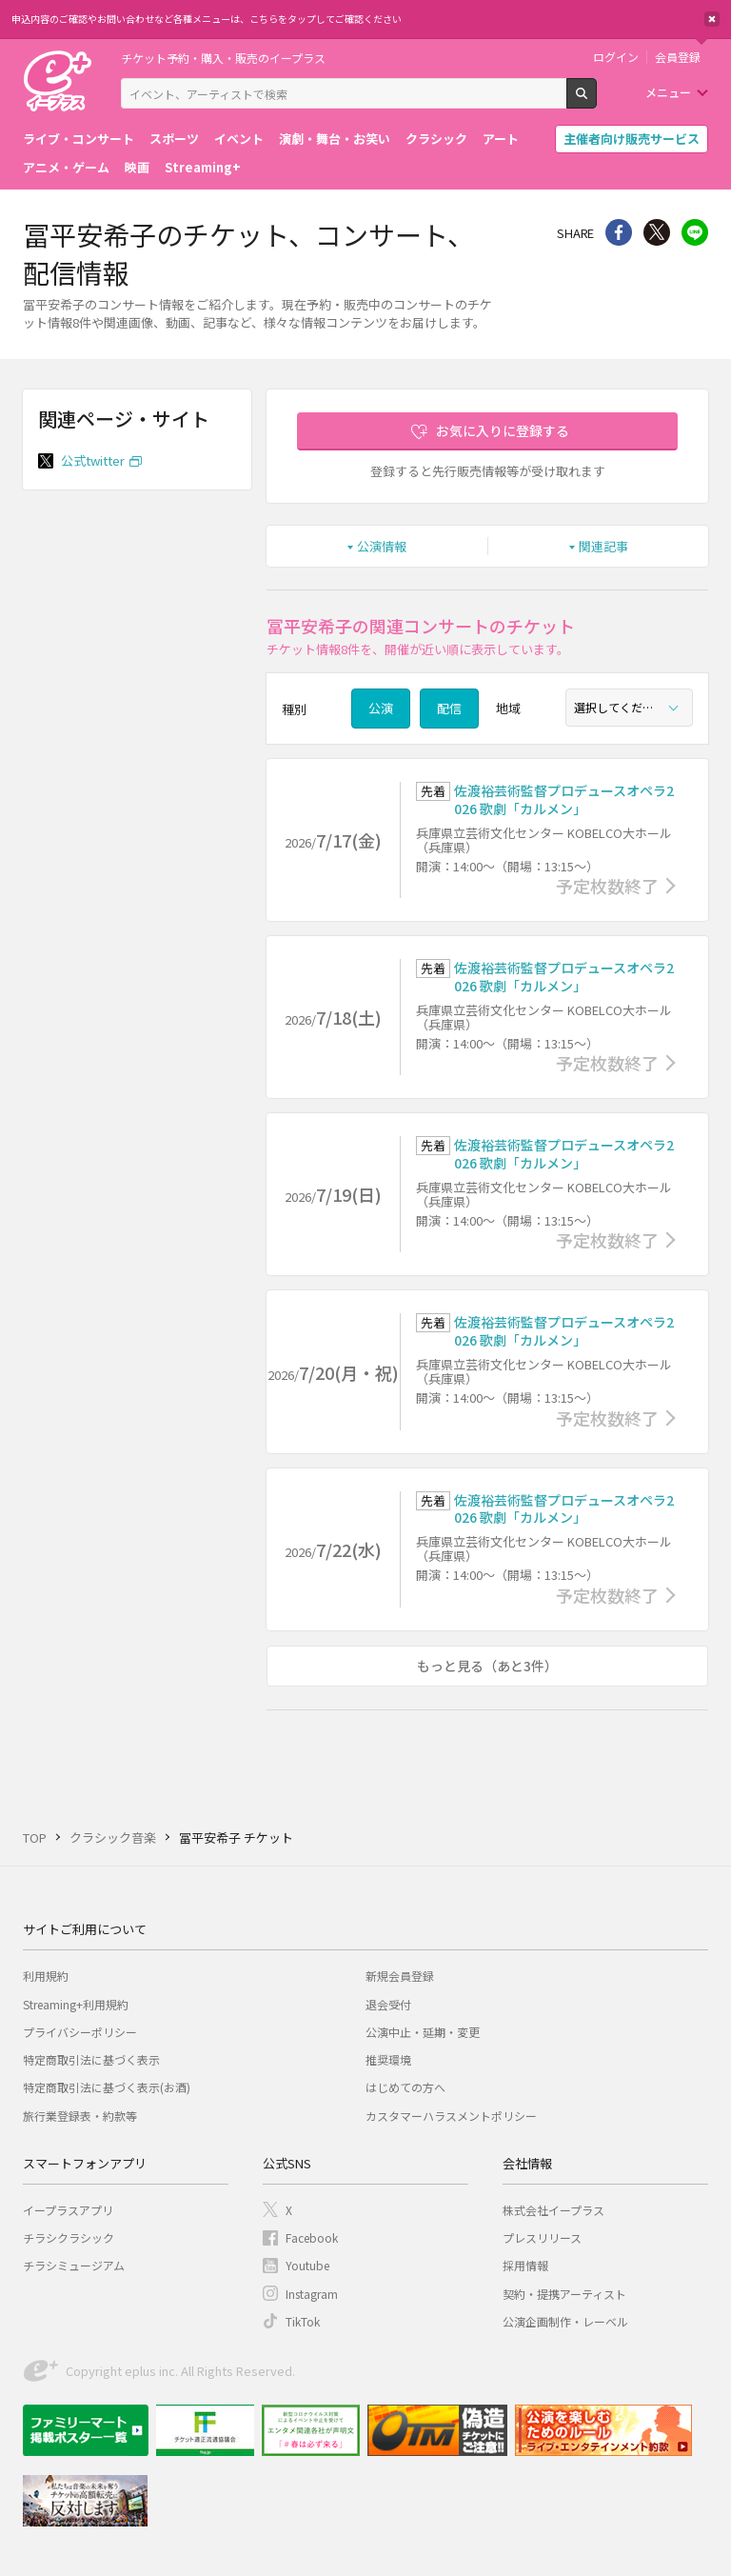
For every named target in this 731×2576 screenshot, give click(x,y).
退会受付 (388, 2004)
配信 (449, 708)
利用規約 (46, 1975)
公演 (380, 708)
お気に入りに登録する (502, 430)
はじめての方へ (405, 2087)
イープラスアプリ (68, 2210)
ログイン (616, 57)
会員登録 (678, 57)
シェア (618, 232)
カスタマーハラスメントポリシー (451, 2115)
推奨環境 (388, 2059)
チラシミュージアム (74, 2265)
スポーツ (174, 139)
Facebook (312, 2237)
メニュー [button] (668, 92)
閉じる (712, 19)
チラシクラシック (68, 2237)
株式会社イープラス (553, 2210)
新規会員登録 (400, 1975)
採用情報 (525, 2265)
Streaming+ (203, 167)
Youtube (307, 2265)
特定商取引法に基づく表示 (91, 2059)
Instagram (312, 2294)
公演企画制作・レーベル (565, 2321)
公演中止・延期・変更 (423, 2032)
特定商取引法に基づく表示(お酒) (106, 2087)
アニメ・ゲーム (66, 167)
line (695, 232)
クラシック (436, 139)
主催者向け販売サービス (631, 139)
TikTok (303, 2321)
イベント (239, 139)
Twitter (656, 232)
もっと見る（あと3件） (487, 1665)
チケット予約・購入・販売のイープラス (223, 58)
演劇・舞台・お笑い (334, 139)
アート (501, 139)
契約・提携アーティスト (564, 2294)
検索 (596, 101)
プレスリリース (542, 2237)
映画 (137, 167)
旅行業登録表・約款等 (80, 2115)
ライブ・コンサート (78, 139)
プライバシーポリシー (80, 2032)
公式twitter (93, 460)
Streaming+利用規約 (75, 2004)
